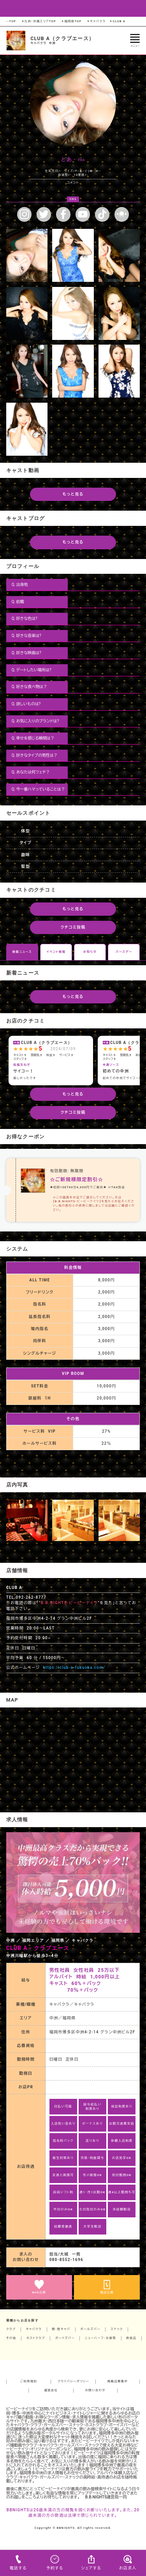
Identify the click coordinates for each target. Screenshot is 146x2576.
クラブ (11, 2329)
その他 (11, 2338)
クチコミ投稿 (72, 927)
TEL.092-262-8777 (26, 1597)
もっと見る (72, 494)
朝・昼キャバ (61, 2329)
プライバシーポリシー (73, 2381)
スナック (117, 2329)
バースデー (124, 952)
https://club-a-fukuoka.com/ (74, 1667)
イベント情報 (56, 952)
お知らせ (90, 952)
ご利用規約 (28, 2381)
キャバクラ (96, 21)
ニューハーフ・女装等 (100, 2338)
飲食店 (131, 2338)
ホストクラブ (35, 2338)
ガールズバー (90, 2329)
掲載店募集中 (117, 2381)
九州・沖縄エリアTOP (38, 21)
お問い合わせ (95, 2390)
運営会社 (51, 2390)
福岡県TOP (71, 21)
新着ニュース (22, 952)
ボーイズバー (65, 2338)
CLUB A (117, 21)
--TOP (11, 21)
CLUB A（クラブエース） (62, 38)
